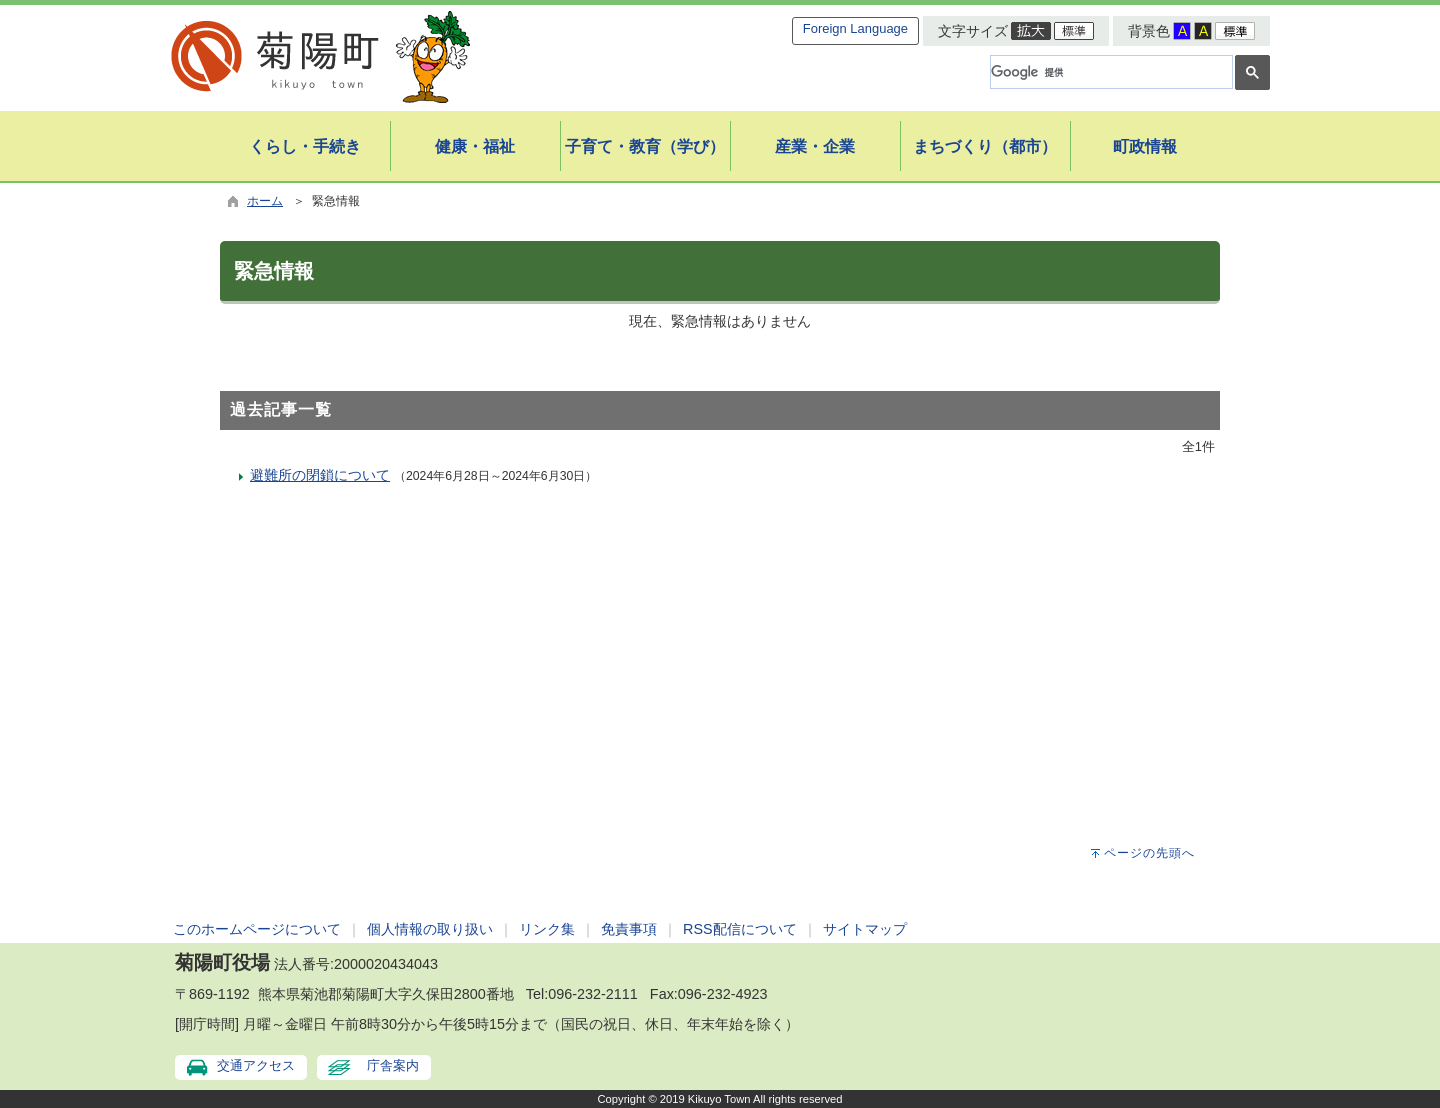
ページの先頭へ (1149, 853)
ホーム (265, 201)
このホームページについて (257, 929)
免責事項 (629, 929)
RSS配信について (740, 929)
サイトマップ (865, 929)
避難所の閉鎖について (320, 475)
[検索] (1109, 72)
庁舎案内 (393, 1065)
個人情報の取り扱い (430, 929)
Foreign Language (855, 28)
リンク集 (547, 929)
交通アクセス (256, 1065)
